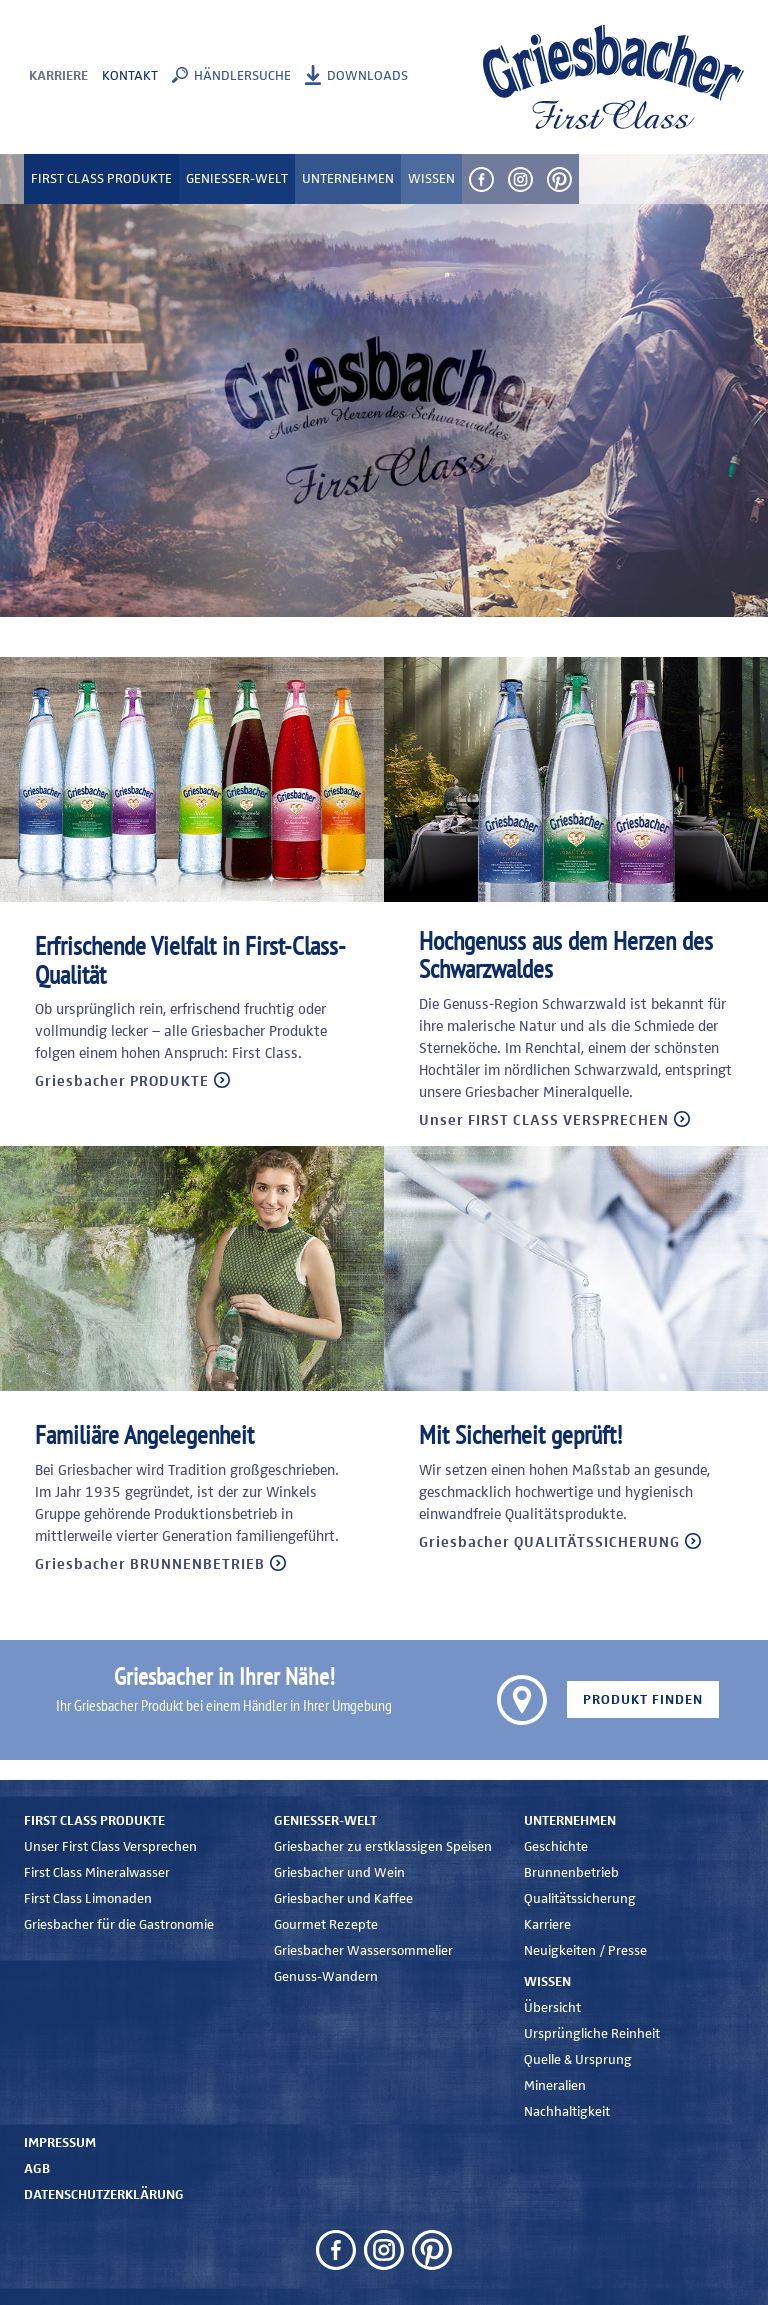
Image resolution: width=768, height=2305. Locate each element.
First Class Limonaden (88, 1899)
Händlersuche (242, 76)
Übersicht (552, 2008)
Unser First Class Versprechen (110, 1847)
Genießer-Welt (325, 1821)
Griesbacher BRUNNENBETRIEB (150, 1564)
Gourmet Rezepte (326, 1925)
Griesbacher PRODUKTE (122, 1081)
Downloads (367, 76)
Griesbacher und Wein (339, 1873)
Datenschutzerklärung (104, 2195)
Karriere (58, 76)
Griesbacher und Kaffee (343, 1899)
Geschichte (556, 1847)
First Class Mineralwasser (97, 1873)
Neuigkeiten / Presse (585, 1951)
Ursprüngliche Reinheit (592, 2034)
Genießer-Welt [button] (237, 179)
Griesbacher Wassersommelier (363, 1951)
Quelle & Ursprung (578, 2060)
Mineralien (555, 2086)
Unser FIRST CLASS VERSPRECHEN (544, 1120)
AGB (37, 2169)
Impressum (60, 2143)
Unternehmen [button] (348, 179)
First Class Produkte (94, 1821)
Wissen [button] (431, 179)
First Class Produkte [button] (101, 179)
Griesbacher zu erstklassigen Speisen (383, 1847)
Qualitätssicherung (580, 1899)
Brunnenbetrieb (571, 1873)
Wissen (547, 1982)
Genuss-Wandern (326, 1977)
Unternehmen (570, 1821)
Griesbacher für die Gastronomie (119, 1925)
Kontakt (130, 76)
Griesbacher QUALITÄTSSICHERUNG (549, 1542)
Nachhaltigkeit (567, 2112)
